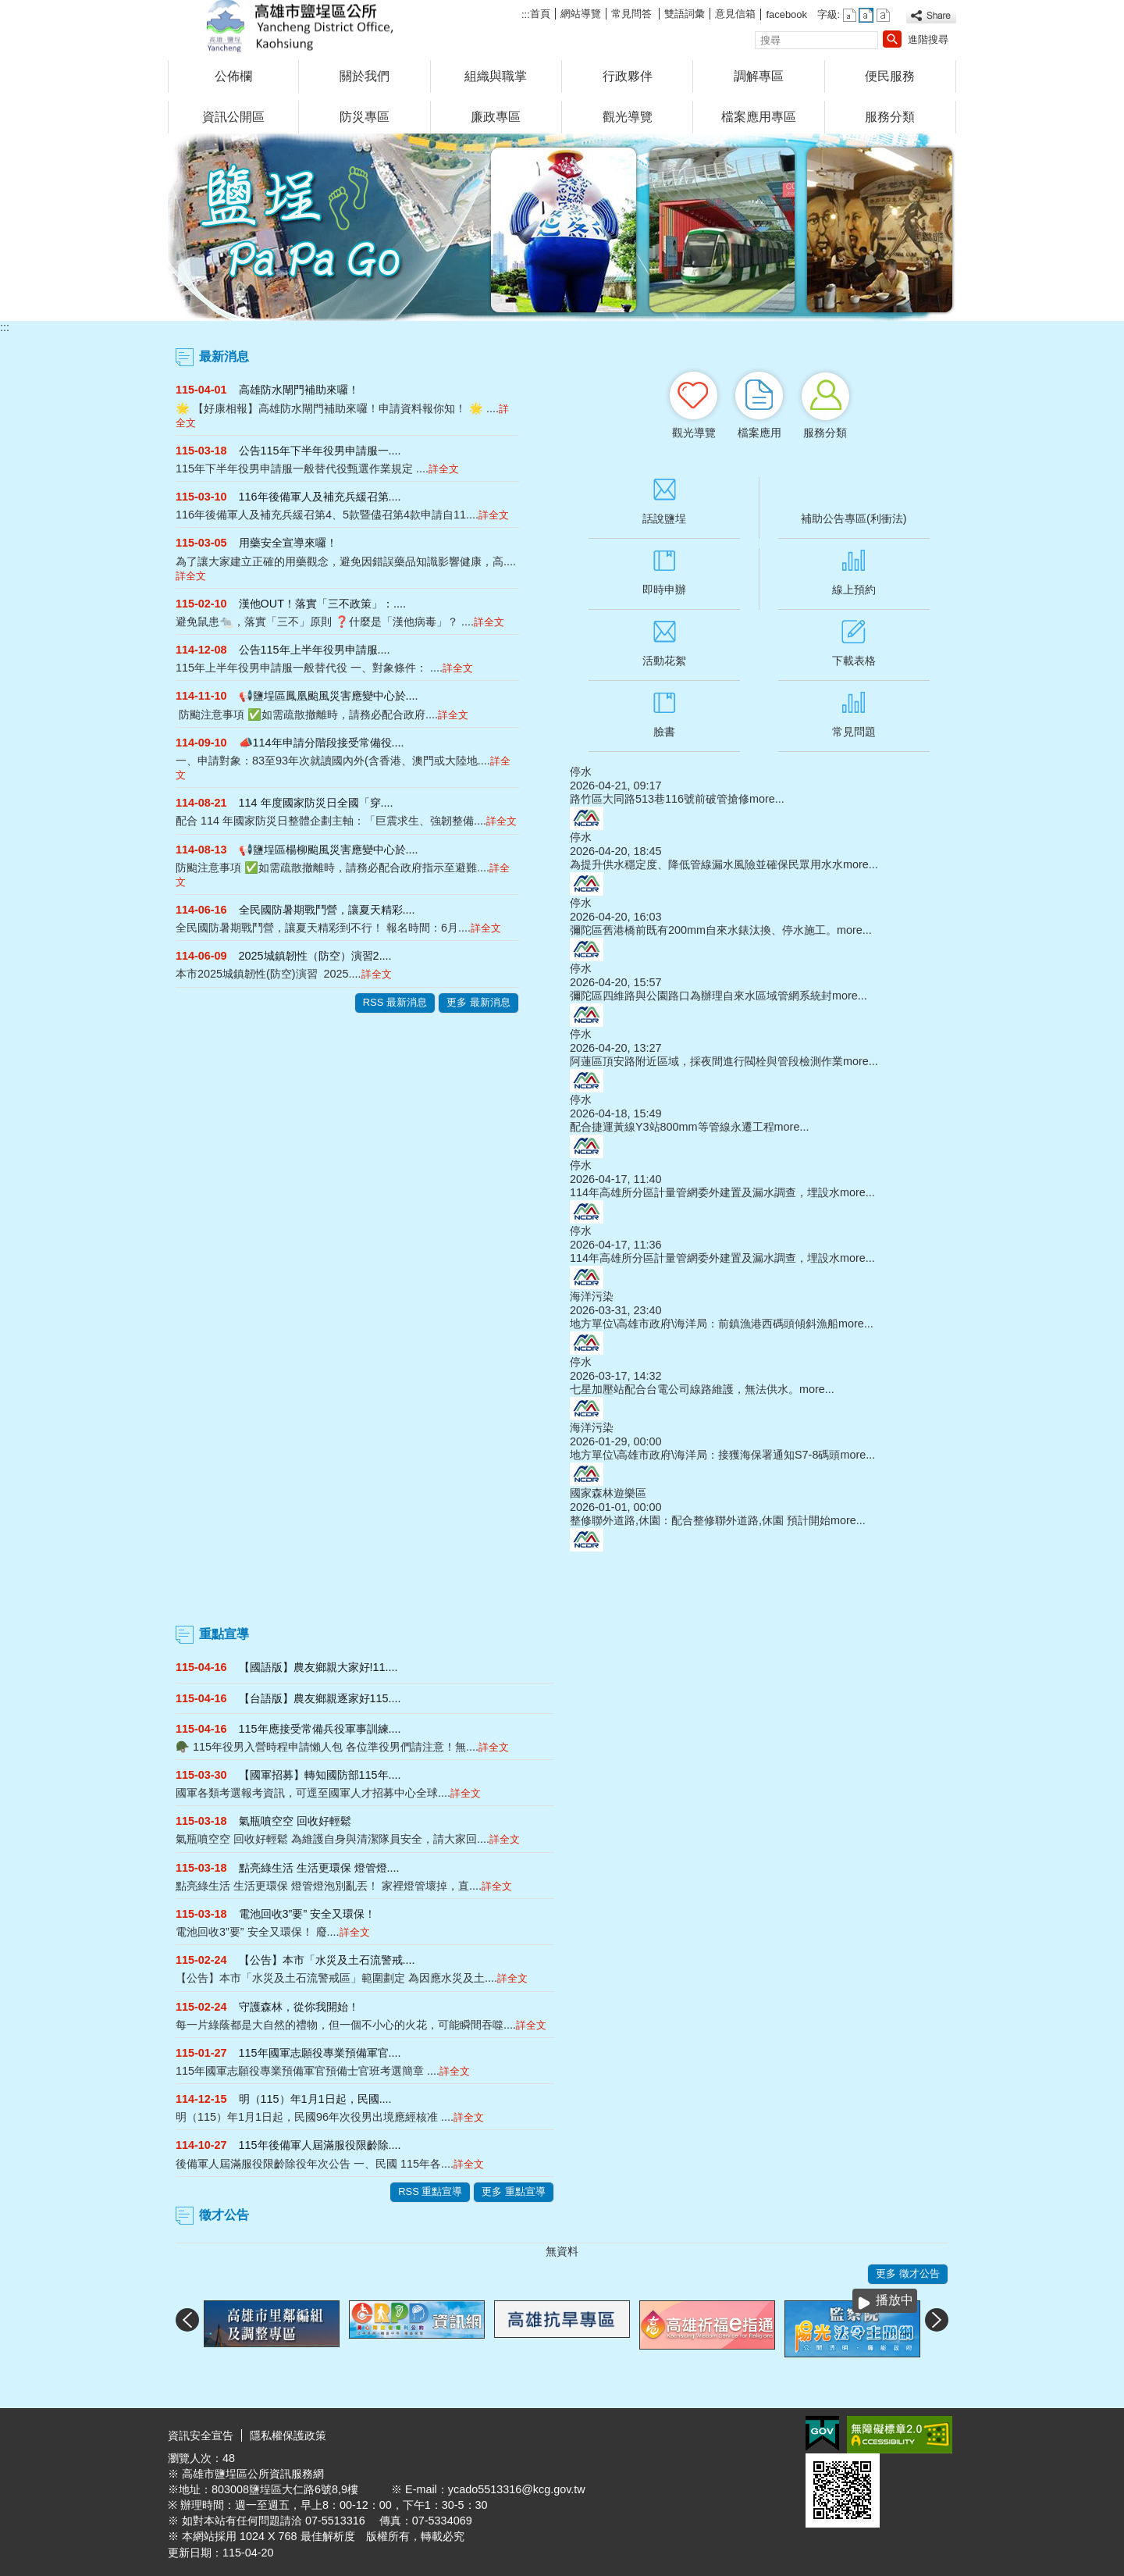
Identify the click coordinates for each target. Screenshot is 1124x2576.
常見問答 (633, 14)
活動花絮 (664, 660)
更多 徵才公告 (908, 2273)
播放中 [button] (894, 2300)
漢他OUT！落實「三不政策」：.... (322, 603)
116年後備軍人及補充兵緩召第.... (320, 496)
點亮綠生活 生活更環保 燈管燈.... (319, 1868)
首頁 (540, 14)
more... (766, 799)
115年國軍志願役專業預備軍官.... (320, 2053)
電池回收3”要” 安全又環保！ (307, 1914)
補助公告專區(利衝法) (854, 518)
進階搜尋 (928, 39)
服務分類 (890, 116)
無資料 (562, 2251)
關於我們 (364, 76)
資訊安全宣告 (200, 2435)
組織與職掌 (495, 76)
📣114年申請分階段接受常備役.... (321, 742)
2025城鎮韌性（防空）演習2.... (315, 956)
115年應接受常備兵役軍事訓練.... (320, 1729)
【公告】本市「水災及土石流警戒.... (327, 1960)
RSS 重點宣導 (430, 2191)
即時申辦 (664, 589)
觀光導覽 (628, 116)
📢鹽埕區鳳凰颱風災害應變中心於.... (328, 695)
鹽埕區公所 (300, 26)
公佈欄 (233, 76)
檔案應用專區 (758, 116)
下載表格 (854, 660)
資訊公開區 (233, 116)
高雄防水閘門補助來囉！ (299, 389)
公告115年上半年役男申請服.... (314, 649)
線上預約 (854, 589)
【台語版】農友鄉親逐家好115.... (320, 1698)
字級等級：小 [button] (849, 15)
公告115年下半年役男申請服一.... (320, 450)
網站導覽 (580, 14)
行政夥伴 (628, 76)
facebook (786, 14)
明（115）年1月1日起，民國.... (315, 2099)
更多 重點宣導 (514, 2191)
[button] (892, 39)
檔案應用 (759, 432)
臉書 (664, 731)
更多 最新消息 (478, 1002)
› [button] (936, 2320)
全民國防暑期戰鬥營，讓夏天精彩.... (327, 909)
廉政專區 (496, 116)
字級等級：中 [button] (866, 15)
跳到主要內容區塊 (8, 8)
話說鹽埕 (664, 518)
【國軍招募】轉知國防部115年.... (320, 1775)
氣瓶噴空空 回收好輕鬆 (295, 1821)
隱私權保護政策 (288, 2435)
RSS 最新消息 (395, 1002)
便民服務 (890, 76)
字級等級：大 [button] (883, 15)
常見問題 (854, 731)
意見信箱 (735, 14)
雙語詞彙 (684, 14)
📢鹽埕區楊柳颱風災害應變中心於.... (328, 849)
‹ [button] (187, 2320)
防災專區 (364, 116)
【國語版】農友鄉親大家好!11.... (318, 1667)
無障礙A (899, 2434)
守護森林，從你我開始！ (299, 2007)
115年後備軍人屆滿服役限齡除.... (320, 2145)
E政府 (822, 2433)
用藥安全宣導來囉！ (288, 542)
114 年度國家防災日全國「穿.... (316, 802)
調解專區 (759, 76)
